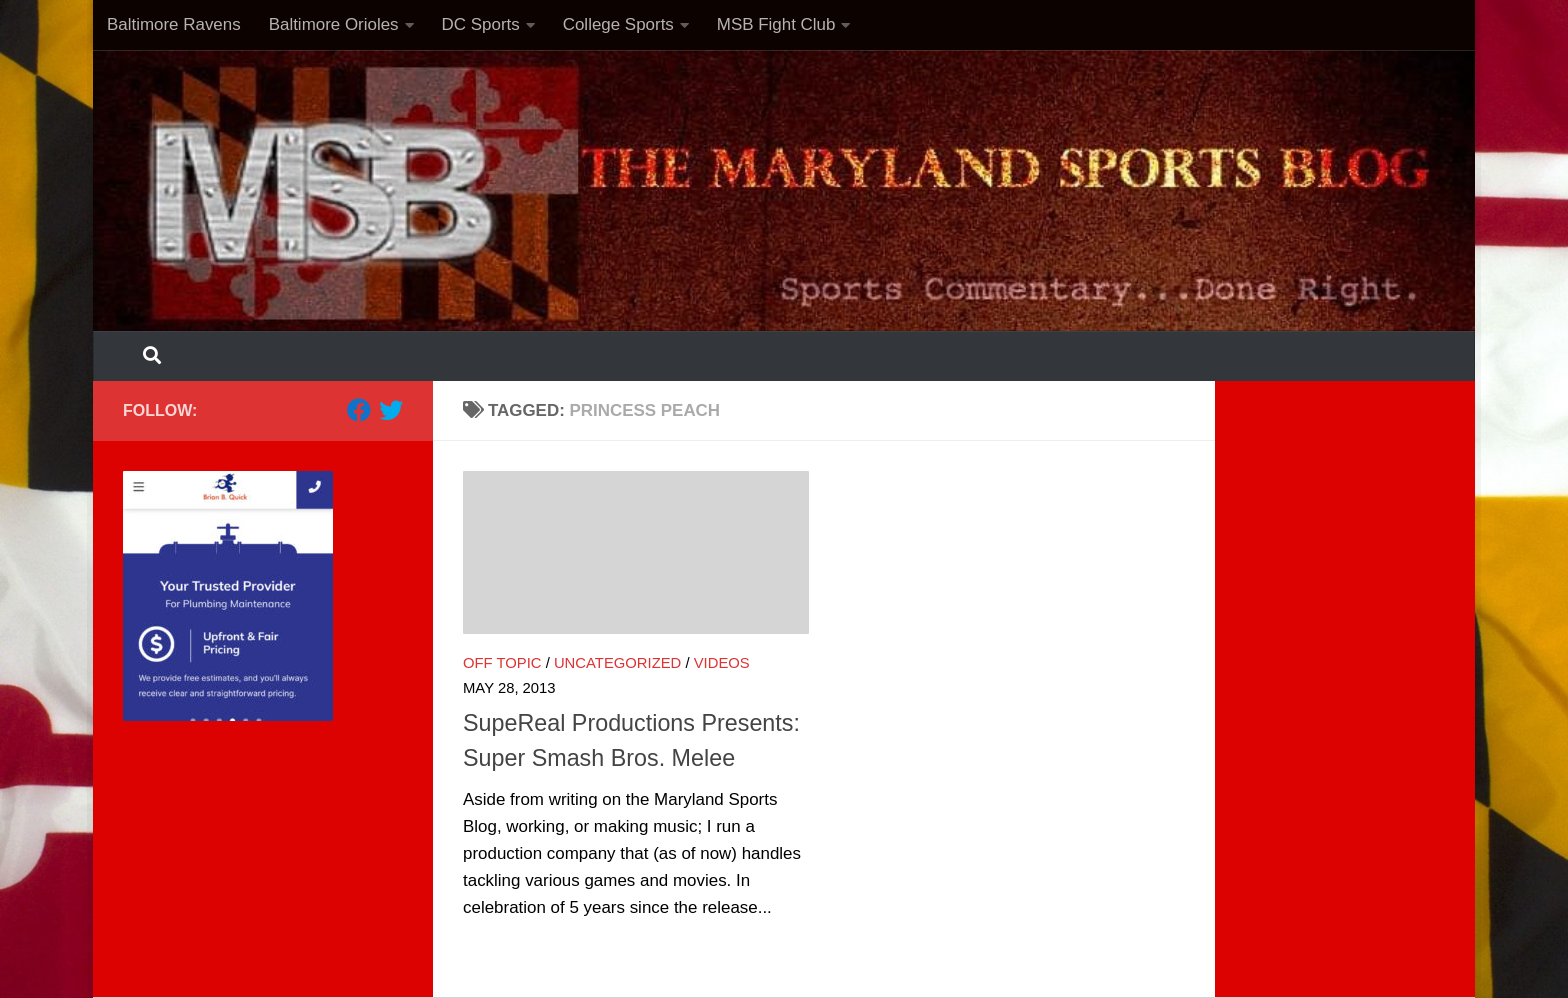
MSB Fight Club (776, 24)
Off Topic (502, 663)
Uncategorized (617, 663)
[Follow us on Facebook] (359, 410)
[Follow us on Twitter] (391, 410)
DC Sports (481, 24)
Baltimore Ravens (174, 24)
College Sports (618, 24)
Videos (722, 663)
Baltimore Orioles (334, 24)
